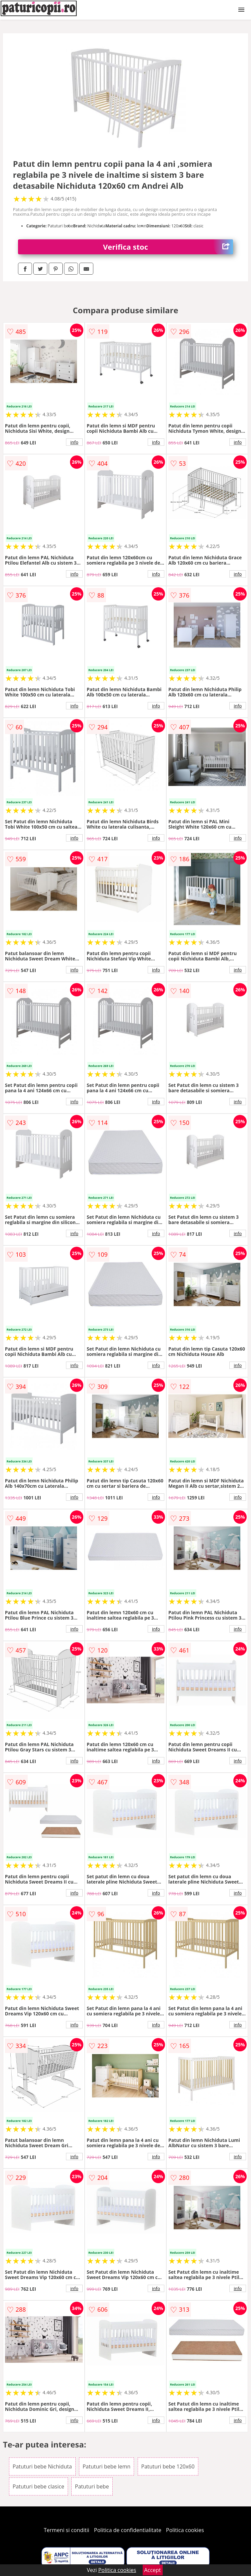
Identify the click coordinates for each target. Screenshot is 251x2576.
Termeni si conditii (66, 2530)
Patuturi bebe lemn (107, 2466)
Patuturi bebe (92, 2486)
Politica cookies (185, 2530)
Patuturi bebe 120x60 (168, 2466)
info (74, 442)
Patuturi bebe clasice (38, 2486)
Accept (152, 2570)
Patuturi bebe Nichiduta (42, 2466)
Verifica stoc (168, 246)
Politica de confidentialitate (127, 2530)
